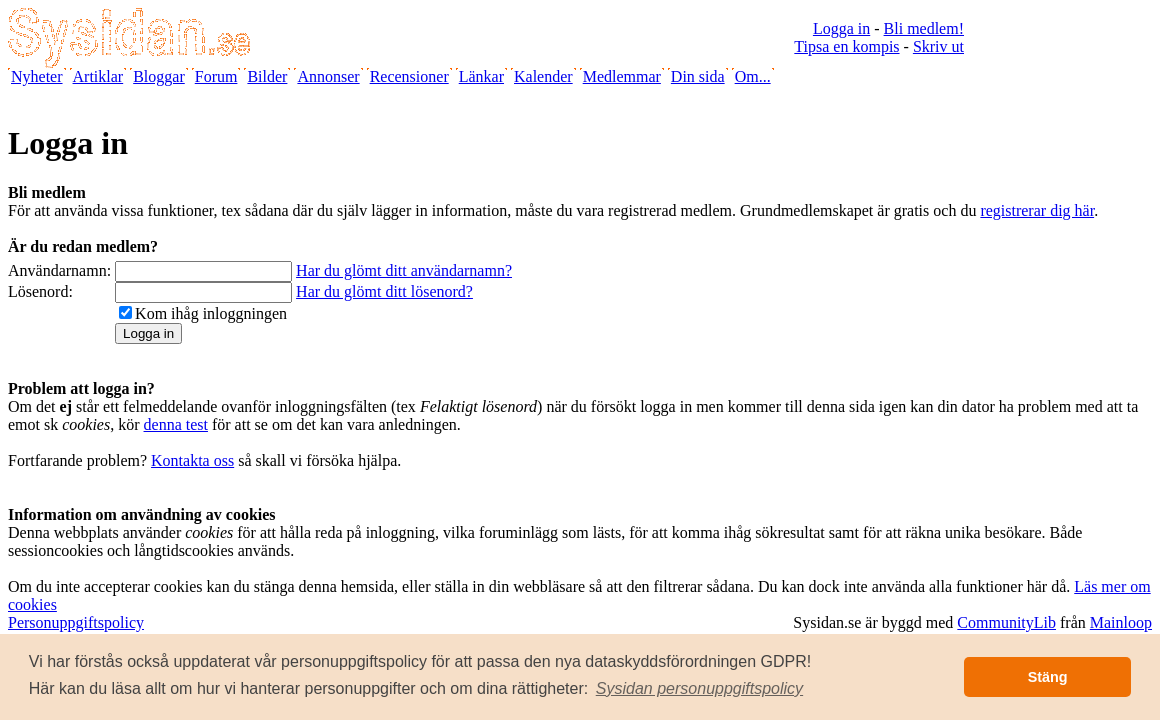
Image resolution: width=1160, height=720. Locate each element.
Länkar (481, 76)
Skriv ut (938, 46)
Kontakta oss (192, 460)
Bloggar (159, 76)
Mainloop (1121, 622)
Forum (216, 76)
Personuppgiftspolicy (76, 622)
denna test (176, 424)
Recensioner (409, 76)
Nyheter (37, 76)
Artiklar (98, 76)
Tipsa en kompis (846, 46)
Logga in (841, 28)
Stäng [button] (1048, 677)
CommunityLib (1006, 622)
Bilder (267, 76)
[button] (700, 689)
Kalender (543, 76)
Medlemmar (622, 76)
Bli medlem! (924, 28)
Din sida (698, 76)
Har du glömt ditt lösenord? (384, 291)
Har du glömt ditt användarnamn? (404, 270)
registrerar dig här (1037, 210)
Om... (753, 76)
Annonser (328, 76)
